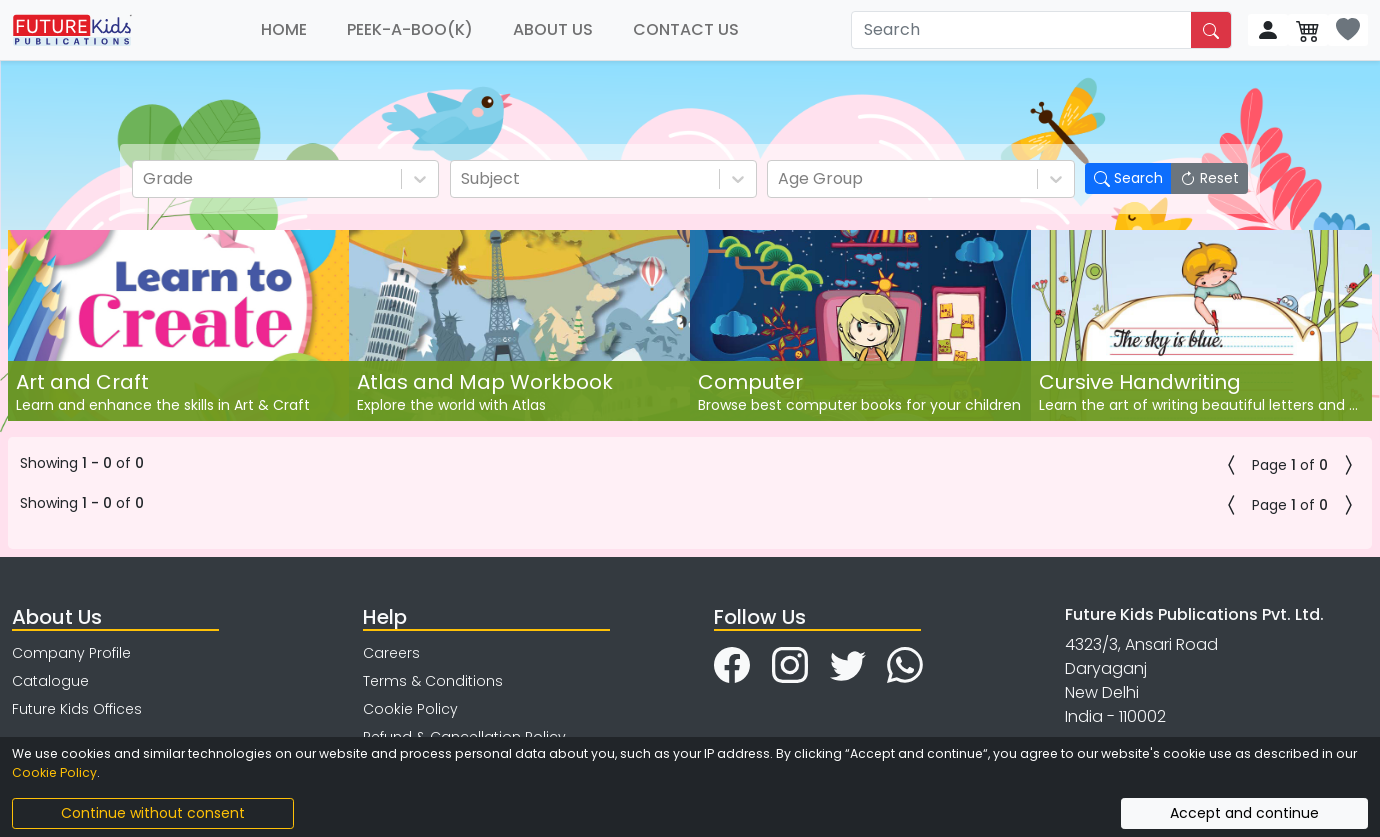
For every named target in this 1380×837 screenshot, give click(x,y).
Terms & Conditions (433, 681)
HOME (284, 29)
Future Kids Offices (77, 709)
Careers (391, 653)
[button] (1232, 465)
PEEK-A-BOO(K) (410, 29)
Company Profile (71, 653)
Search (1128, 178)
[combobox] (145, 179)
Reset (1209, 178)
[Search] (1022, 30)
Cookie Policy (410, 709)
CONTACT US (686, 29)
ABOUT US (553, 29)
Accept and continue (1244, 813)
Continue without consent (153, 813)
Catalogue (50, 681)
